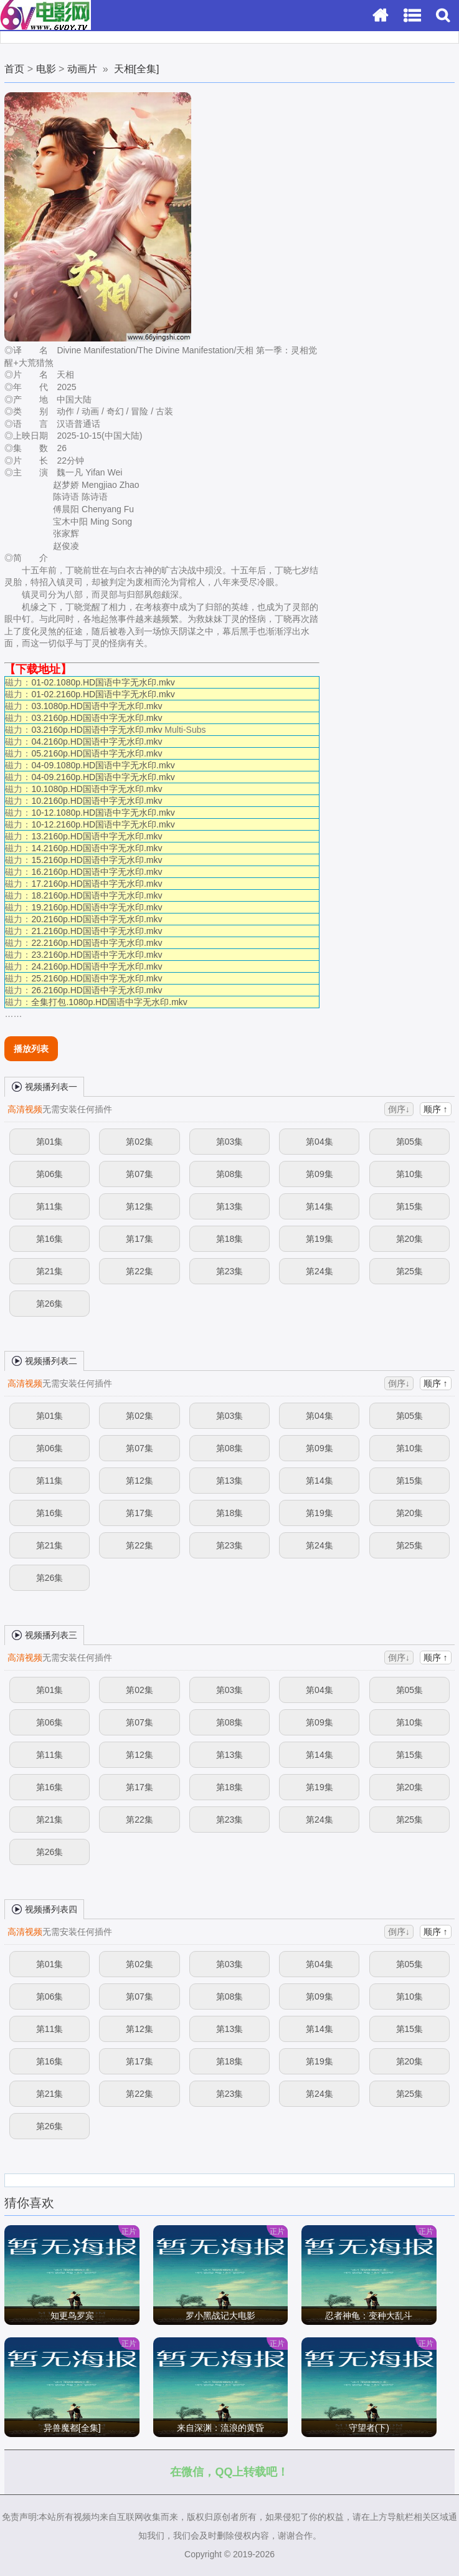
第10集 (410, 1174)
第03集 (230, 1142)
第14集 (319, 1206)
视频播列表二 (44, 1360)
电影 (46, 69)
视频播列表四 (44, 1908)
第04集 (319, 1142)
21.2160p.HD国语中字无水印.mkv (96, 931)
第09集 (319, 1174)
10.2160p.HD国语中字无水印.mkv (96, 801)
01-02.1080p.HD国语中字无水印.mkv (102, 682)
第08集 (230, 1174)
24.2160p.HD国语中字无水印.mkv (96, 966)
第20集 (410, 1239)
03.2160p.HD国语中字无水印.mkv (96, 718)
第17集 (139, 1239)
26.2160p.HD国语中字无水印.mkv (96, 990)
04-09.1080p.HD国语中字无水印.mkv (102, 765)
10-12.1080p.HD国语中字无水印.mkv (102, 813)
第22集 (139, 1271)
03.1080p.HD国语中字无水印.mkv (96, 706)
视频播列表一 (44, 1086)
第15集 (410, 1206)
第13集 (230, 1206)
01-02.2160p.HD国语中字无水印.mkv (102, 694)
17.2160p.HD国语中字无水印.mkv (96, 884)
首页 (14, 69)
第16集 (50, 1239)
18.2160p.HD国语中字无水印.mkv (96, 895)
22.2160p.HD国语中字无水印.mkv (96, 943)
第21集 (50, 1271)
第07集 (139, 1174)
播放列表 (31, 1049)
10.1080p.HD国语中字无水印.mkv (96, 789)
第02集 (139, 1142)
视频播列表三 (44, 1634)
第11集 (50, 1206)
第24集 (319, 1271)
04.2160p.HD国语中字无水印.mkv (96, 742)
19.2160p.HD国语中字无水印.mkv (96, 907)
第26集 (50, 1304)
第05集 (410, 1142)
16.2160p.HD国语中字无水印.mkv (96, 872)
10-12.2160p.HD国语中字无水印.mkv (102, 824)
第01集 (50, 1142)
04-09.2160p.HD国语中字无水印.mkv (102, 777)
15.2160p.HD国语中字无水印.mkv (96, 860)
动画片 (82, 69)
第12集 (139, 1206)
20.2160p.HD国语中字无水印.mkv (96, 919)
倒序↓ (399, 1109)
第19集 (319, 1239)
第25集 (410, 1271)
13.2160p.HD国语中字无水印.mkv (96, 836)
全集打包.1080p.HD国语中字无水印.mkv (109, 1002)
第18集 (230, 1239)
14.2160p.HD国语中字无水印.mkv (96, 848)
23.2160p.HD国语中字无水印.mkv (96, 955)
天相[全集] (136, 69)
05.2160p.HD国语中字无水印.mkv (96, 753)
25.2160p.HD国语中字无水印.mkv (96, 978)
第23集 (230, 1271)
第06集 (50, 1174)
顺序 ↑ (436, 1109)
